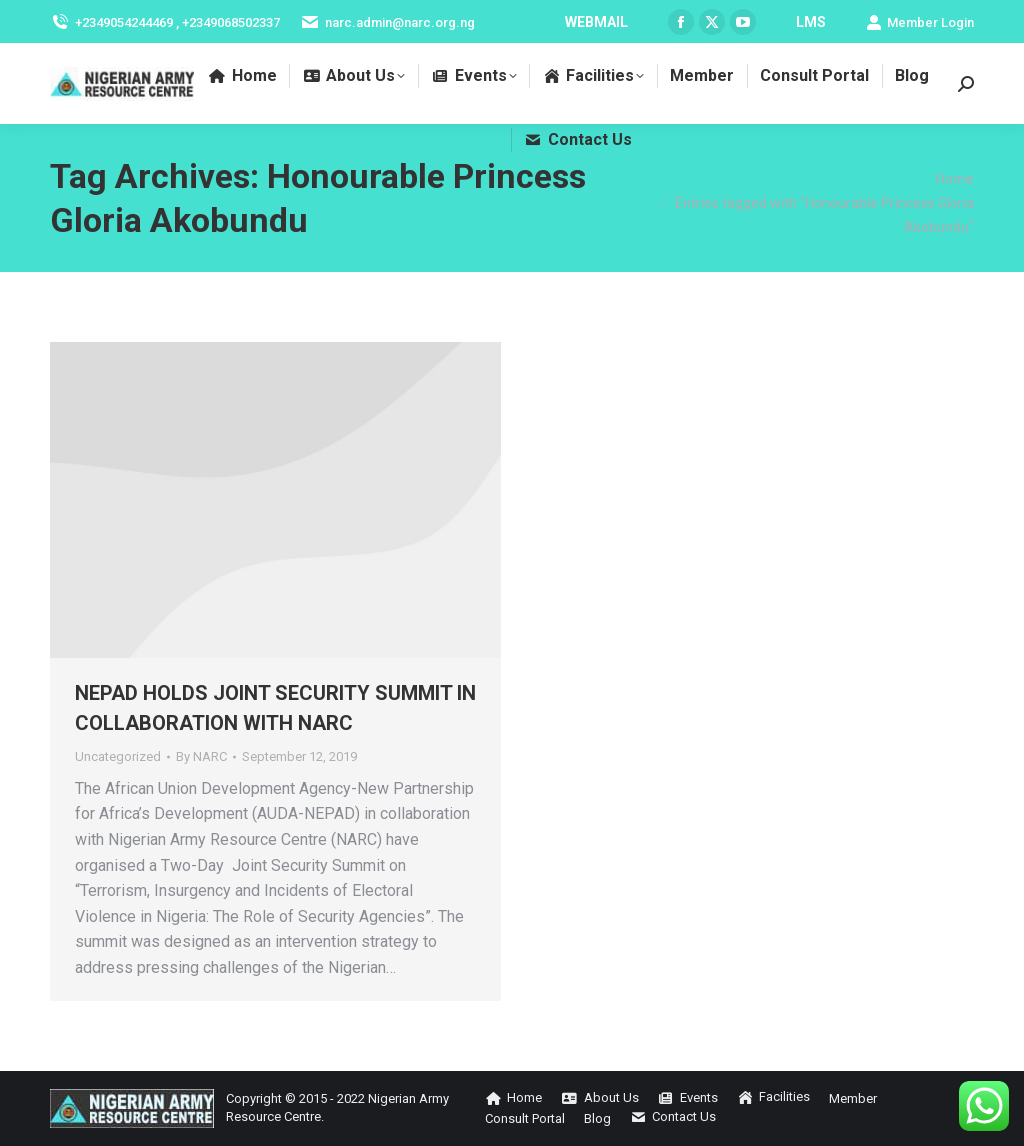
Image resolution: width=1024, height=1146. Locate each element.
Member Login (920, 22)
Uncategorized (118, 756)
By (201, 756)
